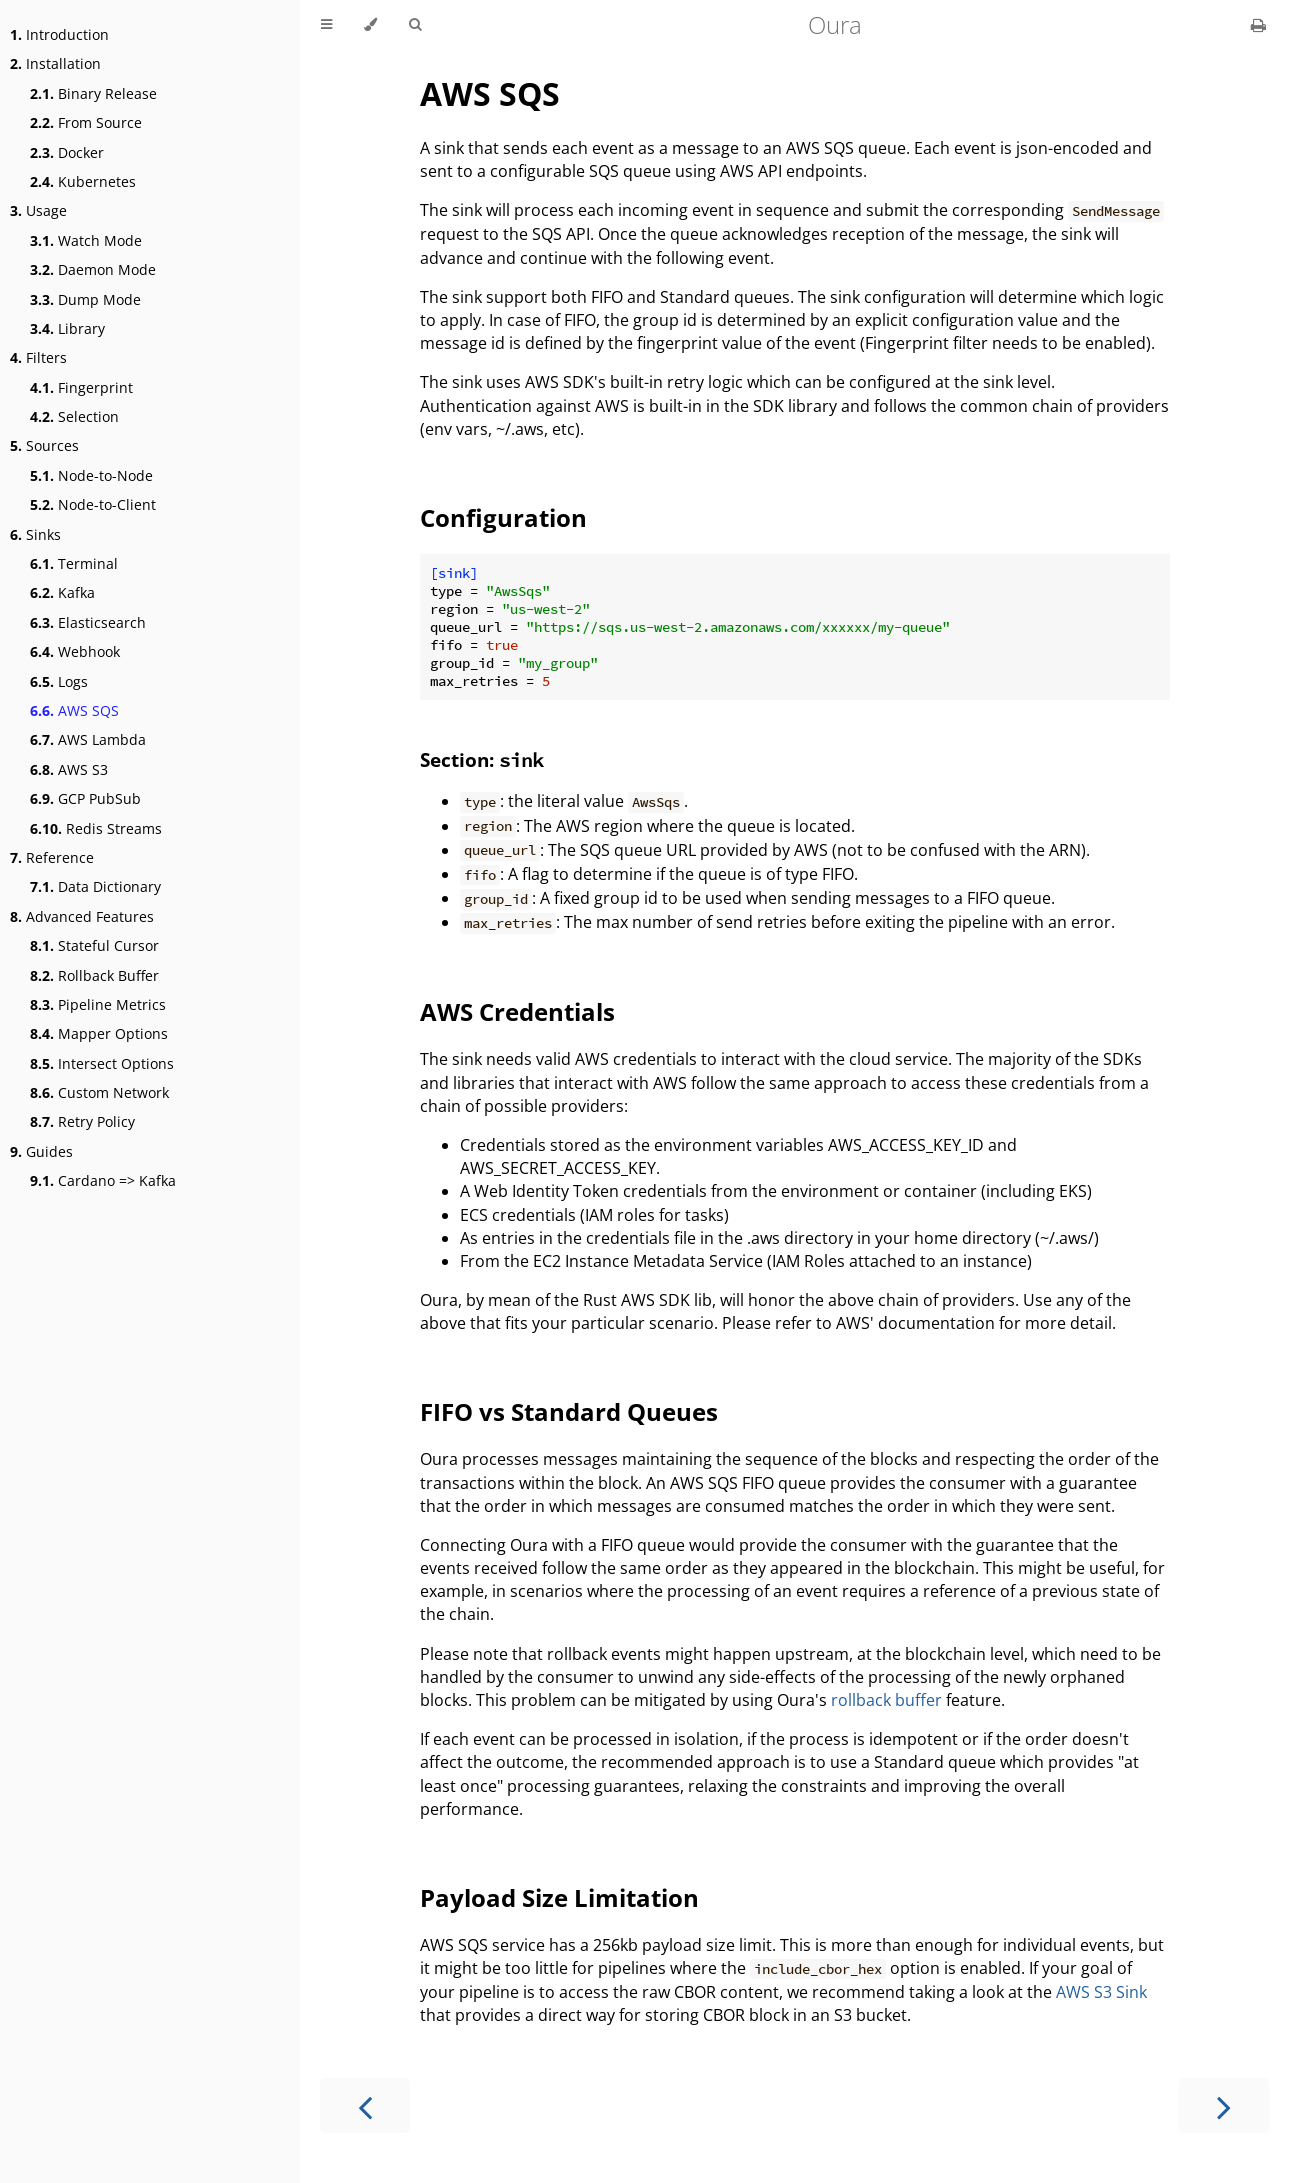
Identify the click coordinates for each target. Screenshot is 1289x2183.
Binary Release (93, 93)
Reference (52, 857)
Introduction (59, 34)
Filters (38, 357)
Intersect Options (102, 1063)
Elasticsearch (88, 622)
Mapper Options (99, 1033)
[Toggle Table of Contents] (326, 25)
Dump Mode (85, 299)
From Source (86, 122)
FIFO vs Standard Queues (569, 1411)
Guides (41, 1151)
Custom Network (99, 1092)
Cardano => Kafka (103, 1180)
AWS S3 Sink (1101, 1992)
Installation (55, 63)
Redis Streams (96, 828)
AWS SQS (74, 710)
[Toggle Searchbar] (415, 25)
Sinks (35, 534)
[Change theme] (370, 25)
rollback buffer (886, 1700)
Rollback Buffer (94, 975)
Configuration (503, 517)
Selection (74, 416)
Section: (481, 759)
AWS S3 (69, 769)
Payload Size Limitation (559, 1897)
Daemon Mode (93, 269)
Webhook (75, 651)
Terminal (74, 563)
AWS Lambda (88, 739)
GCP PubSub (85, 798)
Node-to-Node (91, 475)
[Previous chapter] (365, 2105)
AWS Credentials (517, 1011)
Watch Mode (86, 240)
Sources (44, 445)
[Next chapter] (1224, 2105)
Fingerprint (81, 387)
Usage (38, 210)
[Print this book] (1258, 25)
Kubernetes (83, 181)
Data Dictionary (95, 886)
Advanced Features (82, 916)
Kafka (62, 592)
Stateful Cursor (94, 945)
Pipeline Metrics (98, 1004)
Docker (67, 152)
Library (67, 328)
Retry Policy (82, 1121)
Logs (59, 681)
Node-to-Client (93, 504)
